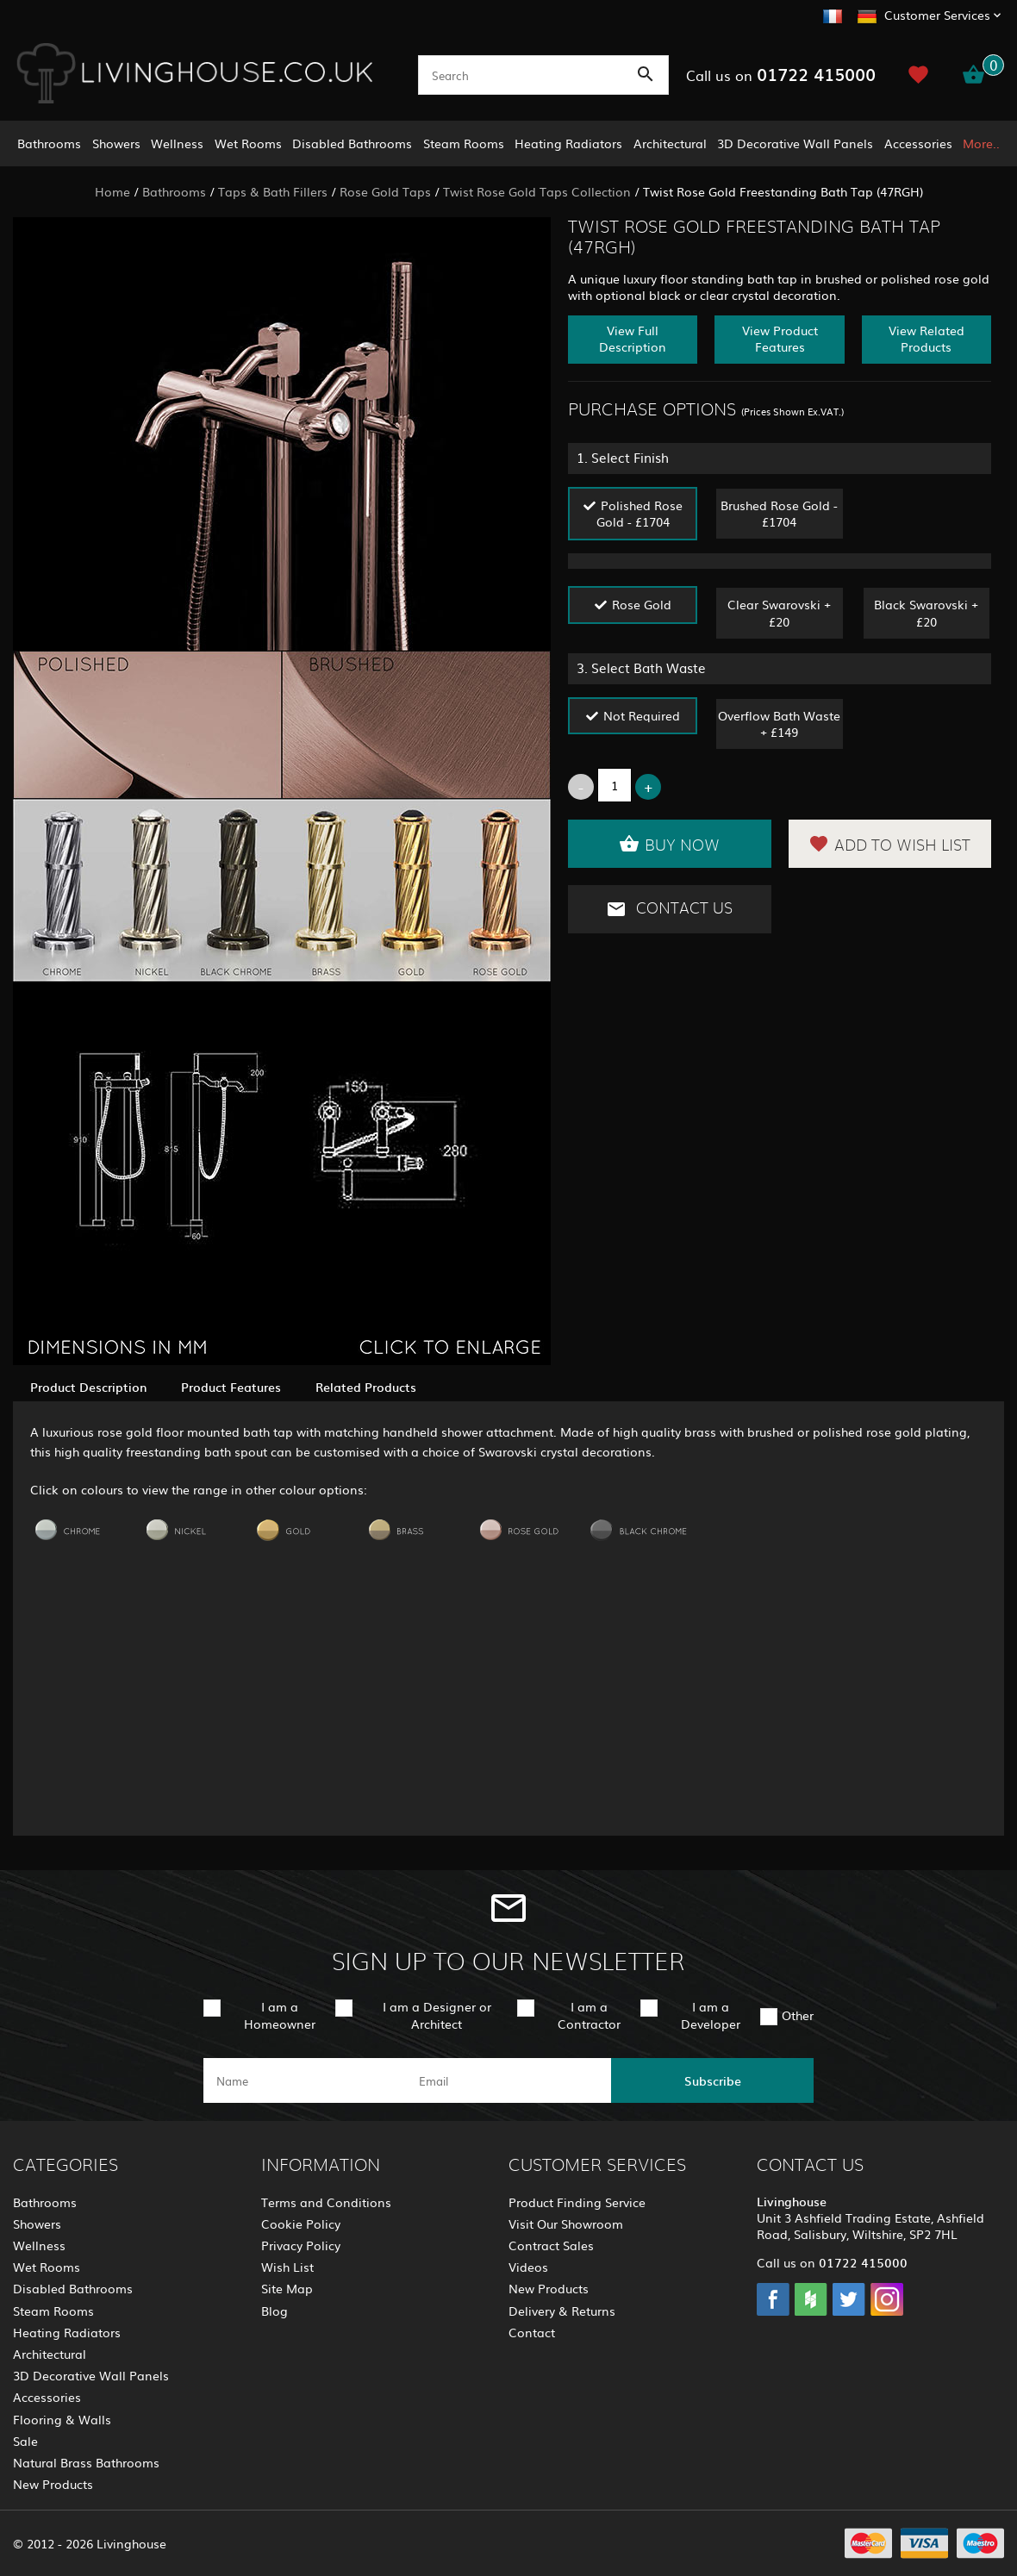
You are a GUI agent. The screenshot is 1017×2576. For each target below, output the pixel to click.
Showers (116, 143)
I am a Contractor (589, 2014)
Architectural (670, 143)
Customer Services (937, 14)
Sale (25, 2440)
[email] (507, 2080)
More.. (981, 143)
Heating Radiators (568, 143)
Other (798, 2015)
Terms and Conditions (326, 2202)
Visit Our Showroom (565, 2223)
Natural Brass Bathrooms (86, 2462)
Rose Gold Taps (385, 191)
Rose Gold (641, 604)
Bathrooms (49, 143)
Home (112, 191)
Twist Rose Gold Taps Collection (537, 191)
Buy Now (669, 843)
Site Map (287, 2288)
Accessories (918, 143)
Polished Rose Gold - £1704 (639, 513)
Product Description (88, 1386)
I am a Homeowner (279, 2014)
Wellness (177, 143)
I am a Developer (710, 2014)
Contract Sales (551, 2245)
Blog (274, 2310)
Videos (528, 2266)
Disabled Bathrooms (352, 143)
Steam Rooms (463, 143)
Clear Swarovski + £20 (779, 612)
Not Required (641, 715)
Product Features (231, 1386)
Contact (531, 2332)
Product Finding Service (577, 2202)
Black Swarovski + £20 (926, 612)
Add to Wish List (889, 843)
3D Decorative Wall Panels (795, 143)
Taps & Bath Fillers (273, 191)
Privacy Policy (300, 2245)
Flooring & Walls (62, 2419)
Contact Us (669, 909)
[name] (304, 2080)
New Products (53, 2483)
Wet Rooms (248, 143)
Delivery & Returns (561, 2310)
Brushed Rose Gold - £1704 (779, 513)
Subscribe (712, 2080)
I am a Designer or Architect (437, 2014)
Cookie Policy (300, 2223)
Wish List (287, 2266)
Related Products (365, 1386)
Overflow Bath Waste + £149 (779, 723)
